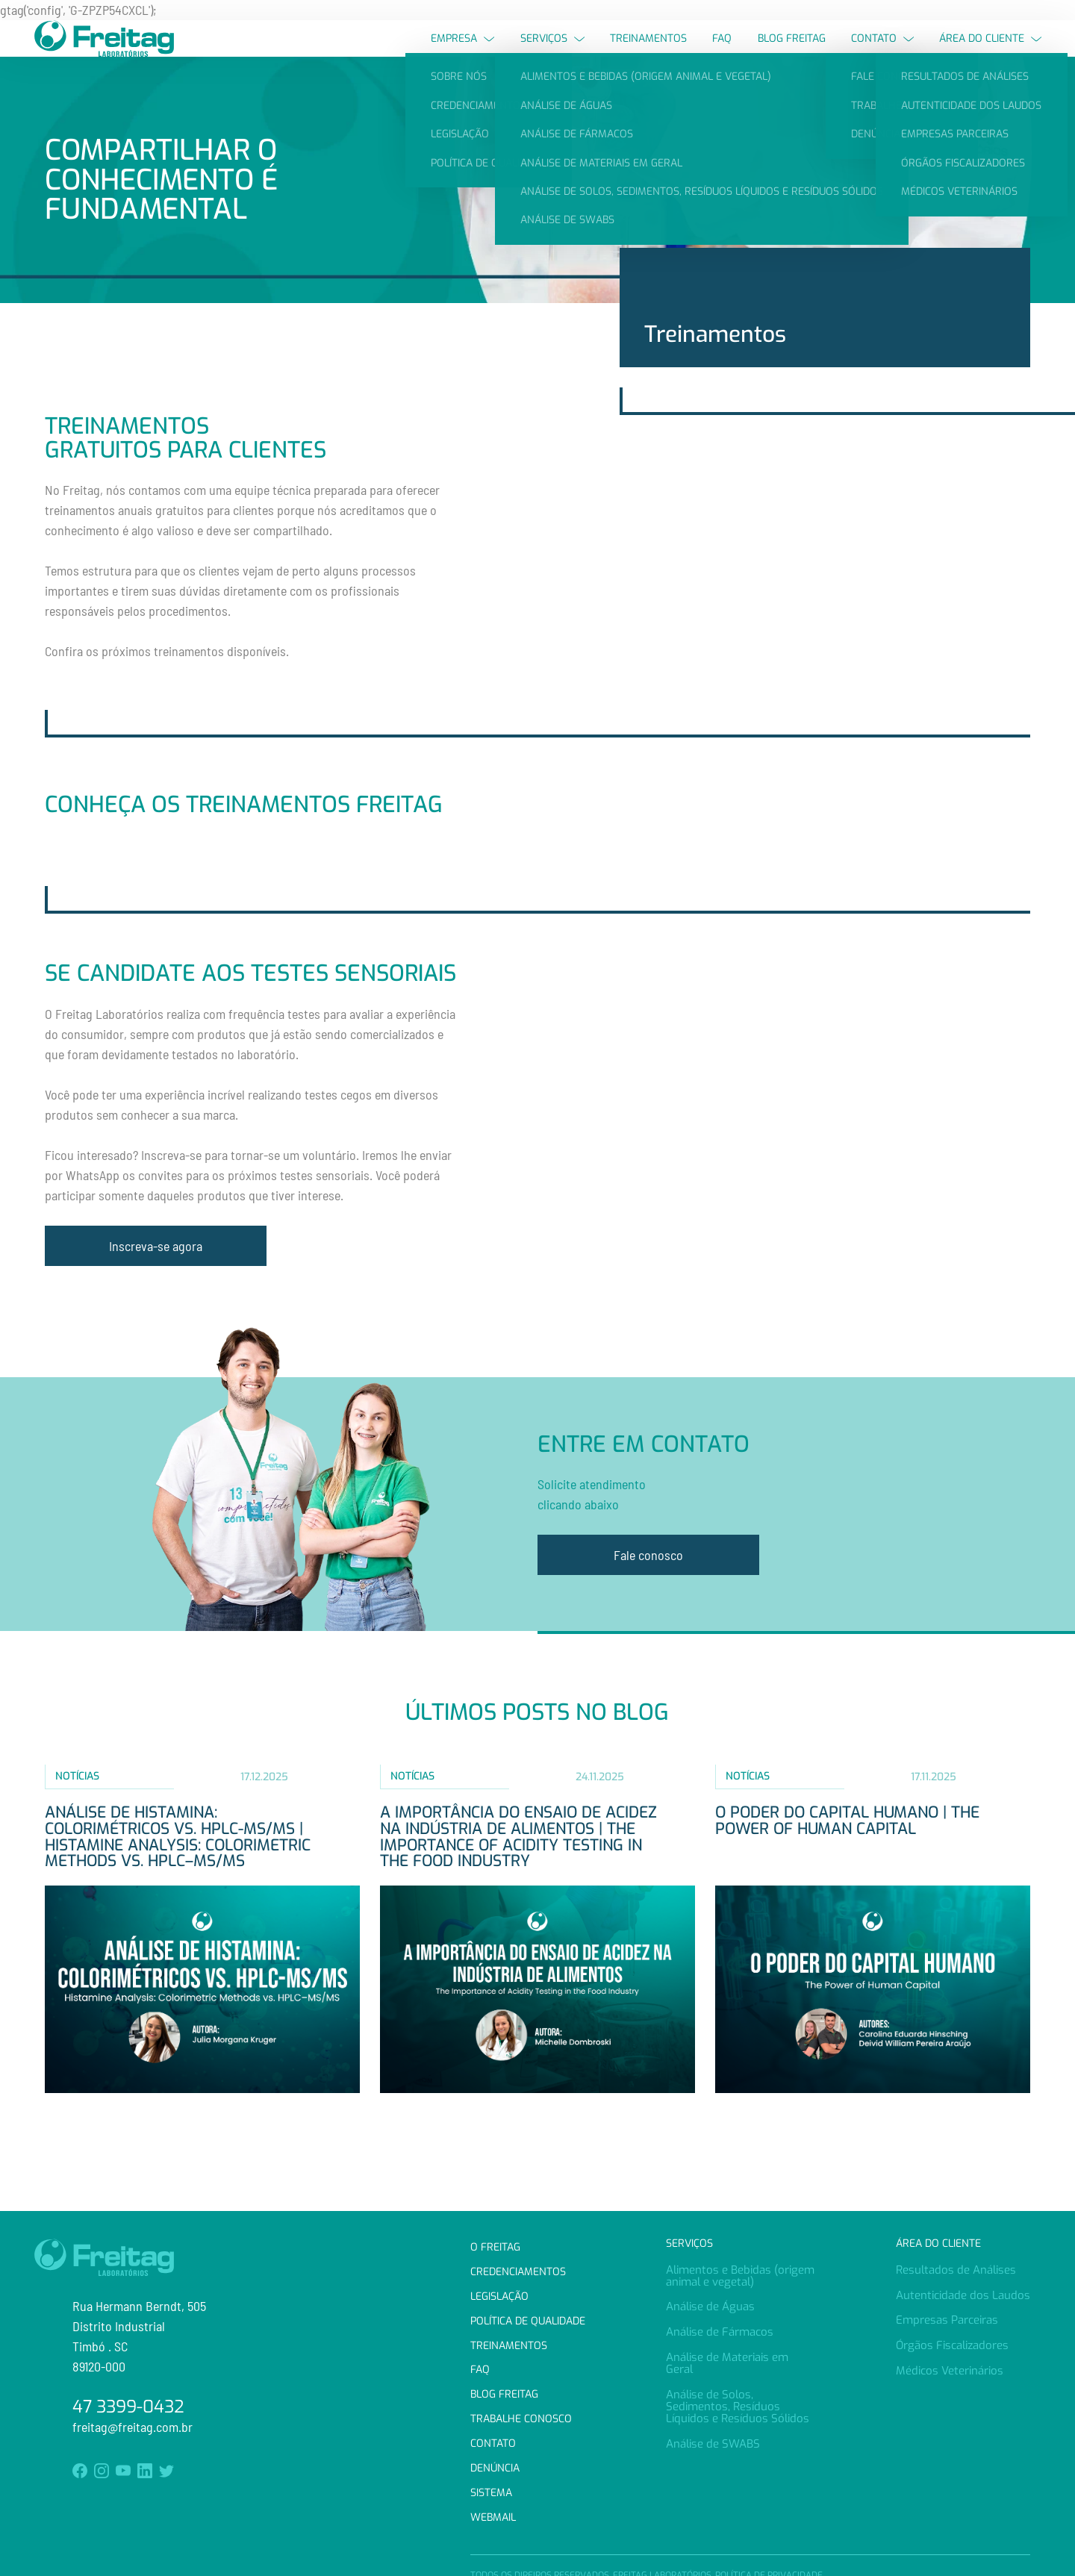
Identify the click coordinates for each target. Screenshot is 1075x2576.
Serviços (552, 52)
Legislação (499, 2296)
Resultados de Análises (956, 2269)
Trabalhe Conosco (521, 2419)
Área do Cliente (990, 52)
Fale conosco (648, 1583)
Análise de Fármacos (719, 2331)
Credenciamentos (518, 2272)
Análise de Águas (710, 2306)
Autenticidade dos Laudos (963, 2295)
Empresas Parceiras (947, 2320)
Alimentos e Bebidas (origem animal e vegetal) (740, 2275)
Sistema (491, 2493)
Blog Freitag (792, 52)
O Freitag (495, 2247)
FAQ (722, 52)
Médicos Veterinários (949, 2370)
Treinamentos (648, 52)
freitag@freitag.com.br (132, 2426)
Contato (882, 52)
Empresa (462, 52)
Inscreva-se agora (155, 1273)
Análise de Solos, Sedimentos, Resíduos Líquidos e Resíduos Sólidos (737, 2406)
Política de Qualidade (527, 2321)
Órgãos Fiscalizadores (952, 2345)
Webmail (493, 2517)
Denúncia (495, 2468)
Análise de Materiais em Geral (727, 2363)
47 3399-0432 (128, 2407)
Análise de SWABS (713, 2443)
